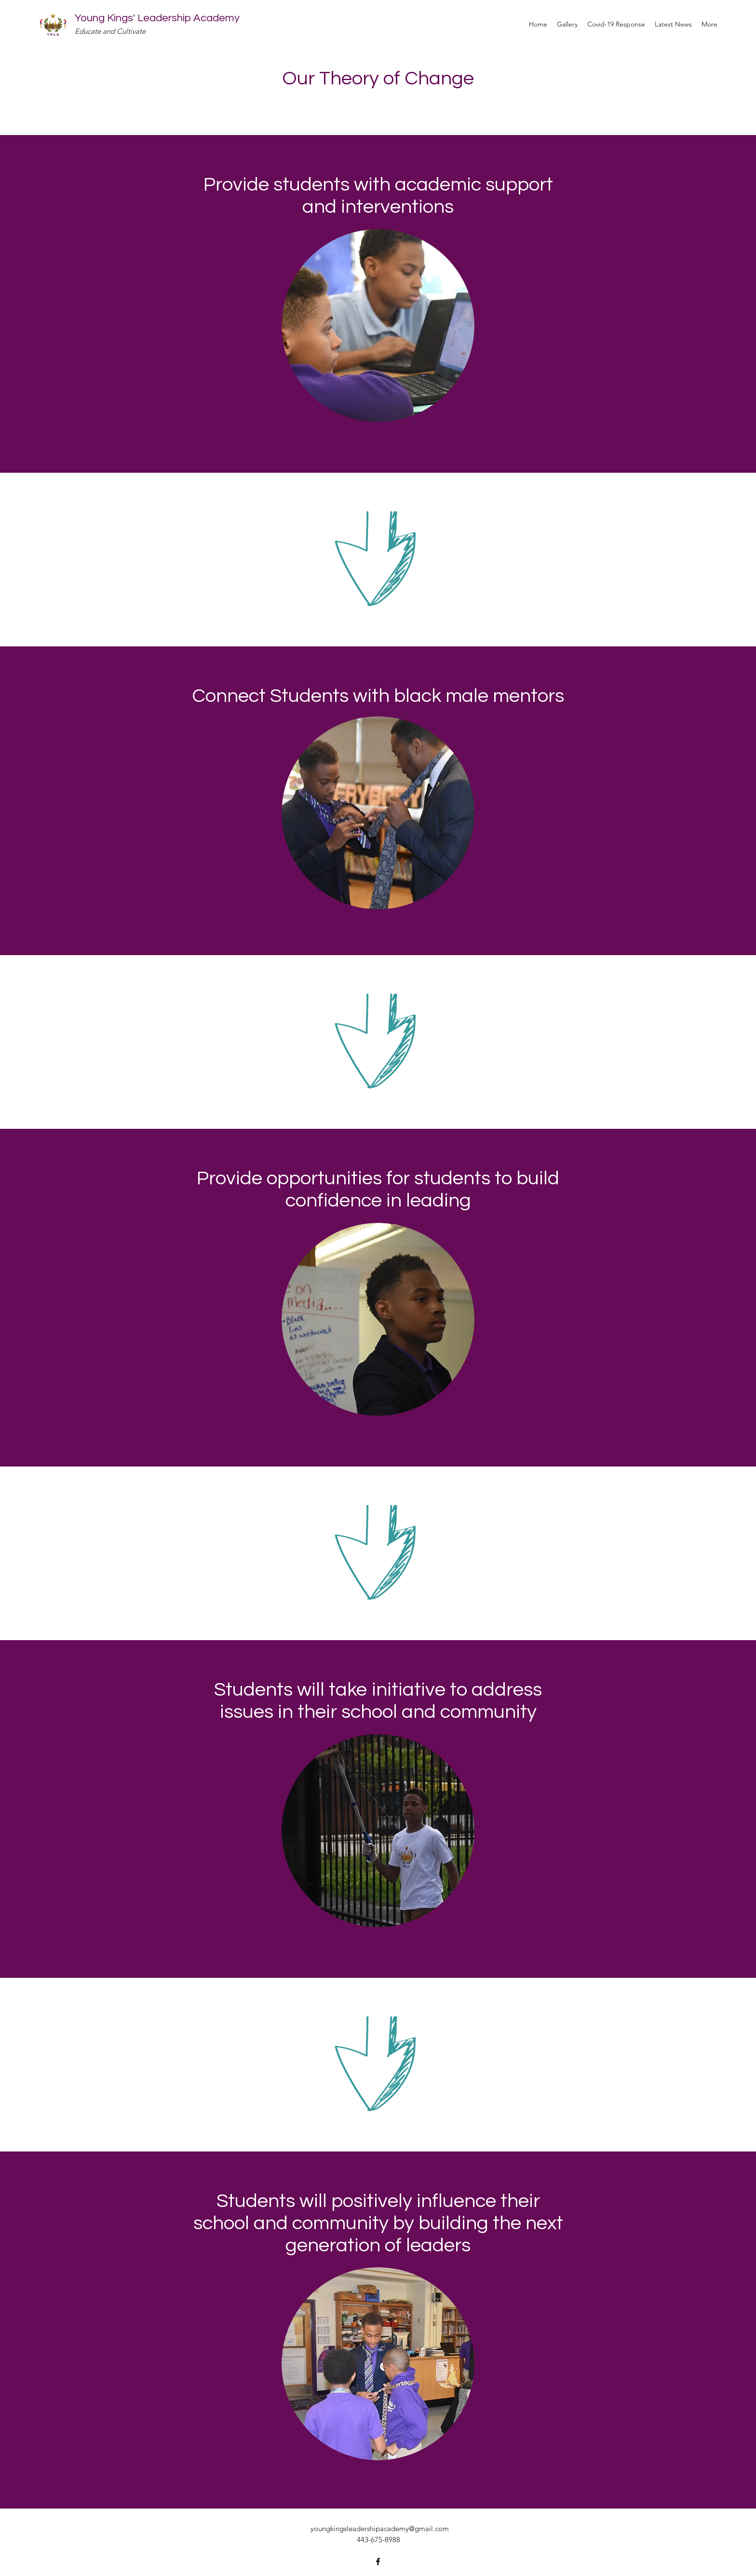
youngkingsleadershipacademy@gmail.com (379, 2528)
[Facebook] (378, 2561)
